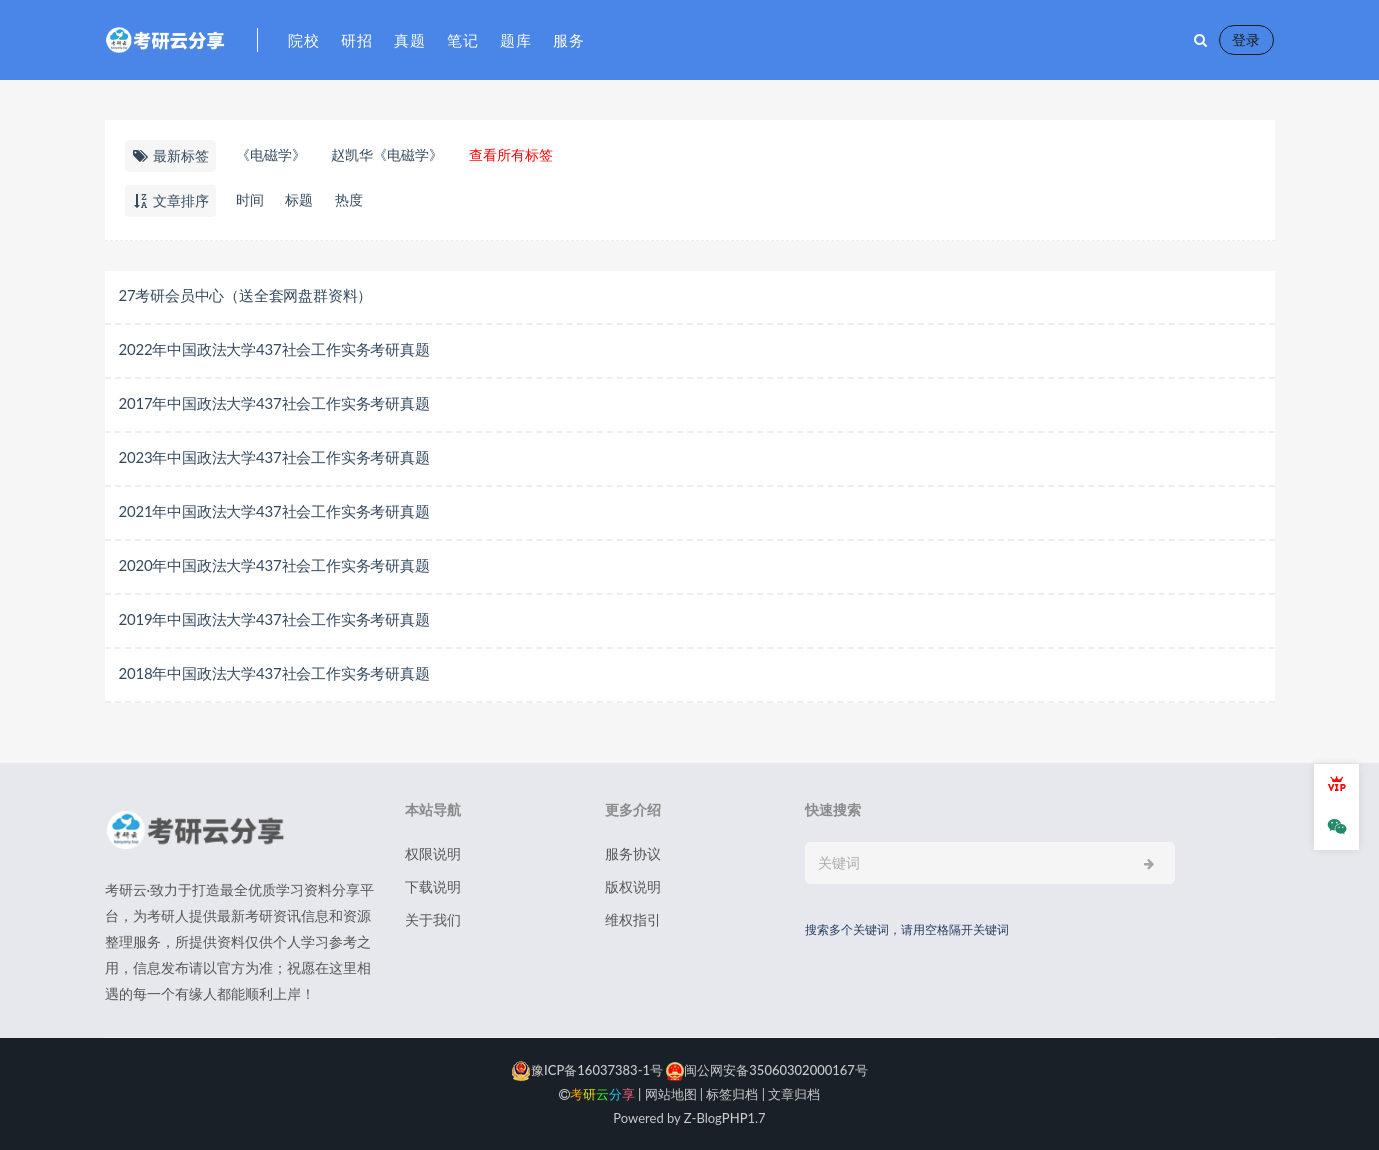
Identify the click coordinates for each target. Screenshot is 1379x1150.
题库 (516, 40)
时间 (250, 199)
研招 (357, 40)
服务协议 (633, 853)
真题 (410, 40)
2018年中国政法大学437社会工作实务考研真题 (274, 673)
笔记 (463, 40)
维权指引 (633, 919)
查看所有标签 (511, 154)
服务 (569, 40)
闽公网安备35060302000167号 (765, 1070)
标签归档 (732, 1094)
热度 (350, 199)
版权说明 (633, 886)
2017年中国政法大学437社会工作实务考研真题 (274, 403)
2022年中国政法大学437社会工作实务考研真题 (274, 349)
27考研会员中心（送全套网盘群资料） (246, 295)
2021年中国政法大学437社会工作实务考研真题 (274, 511)
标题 (300, 199)
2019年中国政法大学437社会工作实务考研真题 (274, 619)
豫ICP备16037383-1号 (587, 1070)
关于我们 (433, 919)
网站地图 (671, 1094)
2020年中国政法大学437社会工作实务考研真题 (274, 565)
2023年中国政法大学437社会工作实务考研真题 (274, 457)
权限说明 (433, 853)
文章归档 (794, 1094)
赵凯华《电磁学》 (387, 154)
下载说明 (433, 886)
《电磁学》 (271, 154)
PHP (735, 1118)
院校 (304, 40)
